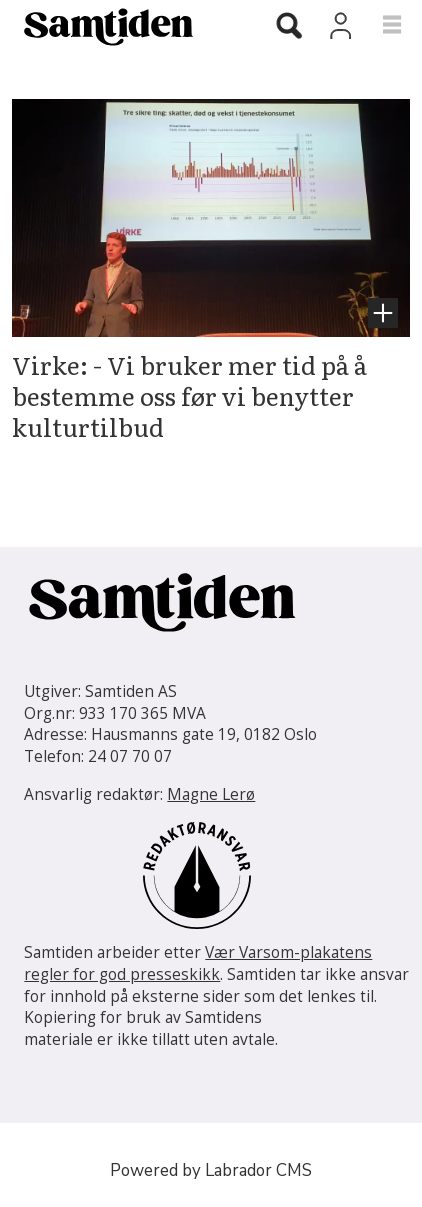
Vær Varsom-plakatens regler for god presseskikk (198, 963)
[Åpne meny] (379, 25)
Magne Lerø (211, 794)
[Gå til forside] (119, 26)
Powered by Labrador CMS (211, 1170)
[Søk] (289, 28)
